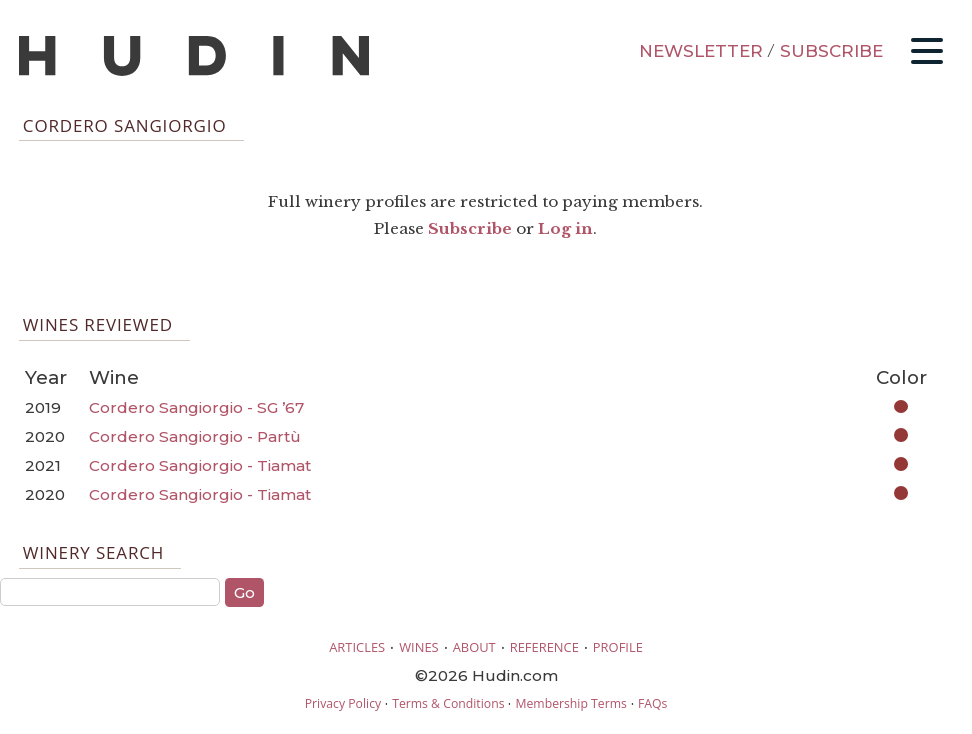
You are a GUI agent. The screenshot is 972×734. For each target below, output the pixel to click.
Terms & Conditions (448, 703)
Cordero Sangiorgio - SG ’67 (196, 407)
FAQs (652, 703)
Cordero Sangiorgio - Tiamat (200, 465)
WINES (419, 647)
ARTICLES (357, 647)
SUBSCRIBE (831, 51)
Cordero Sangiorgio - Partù (195, 436)
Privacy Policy (343, 703)
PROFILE (618, 647)
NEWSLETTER (701, 51)
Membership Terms (570, 703)
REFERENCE (544, 647)
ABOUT (474, 647)
